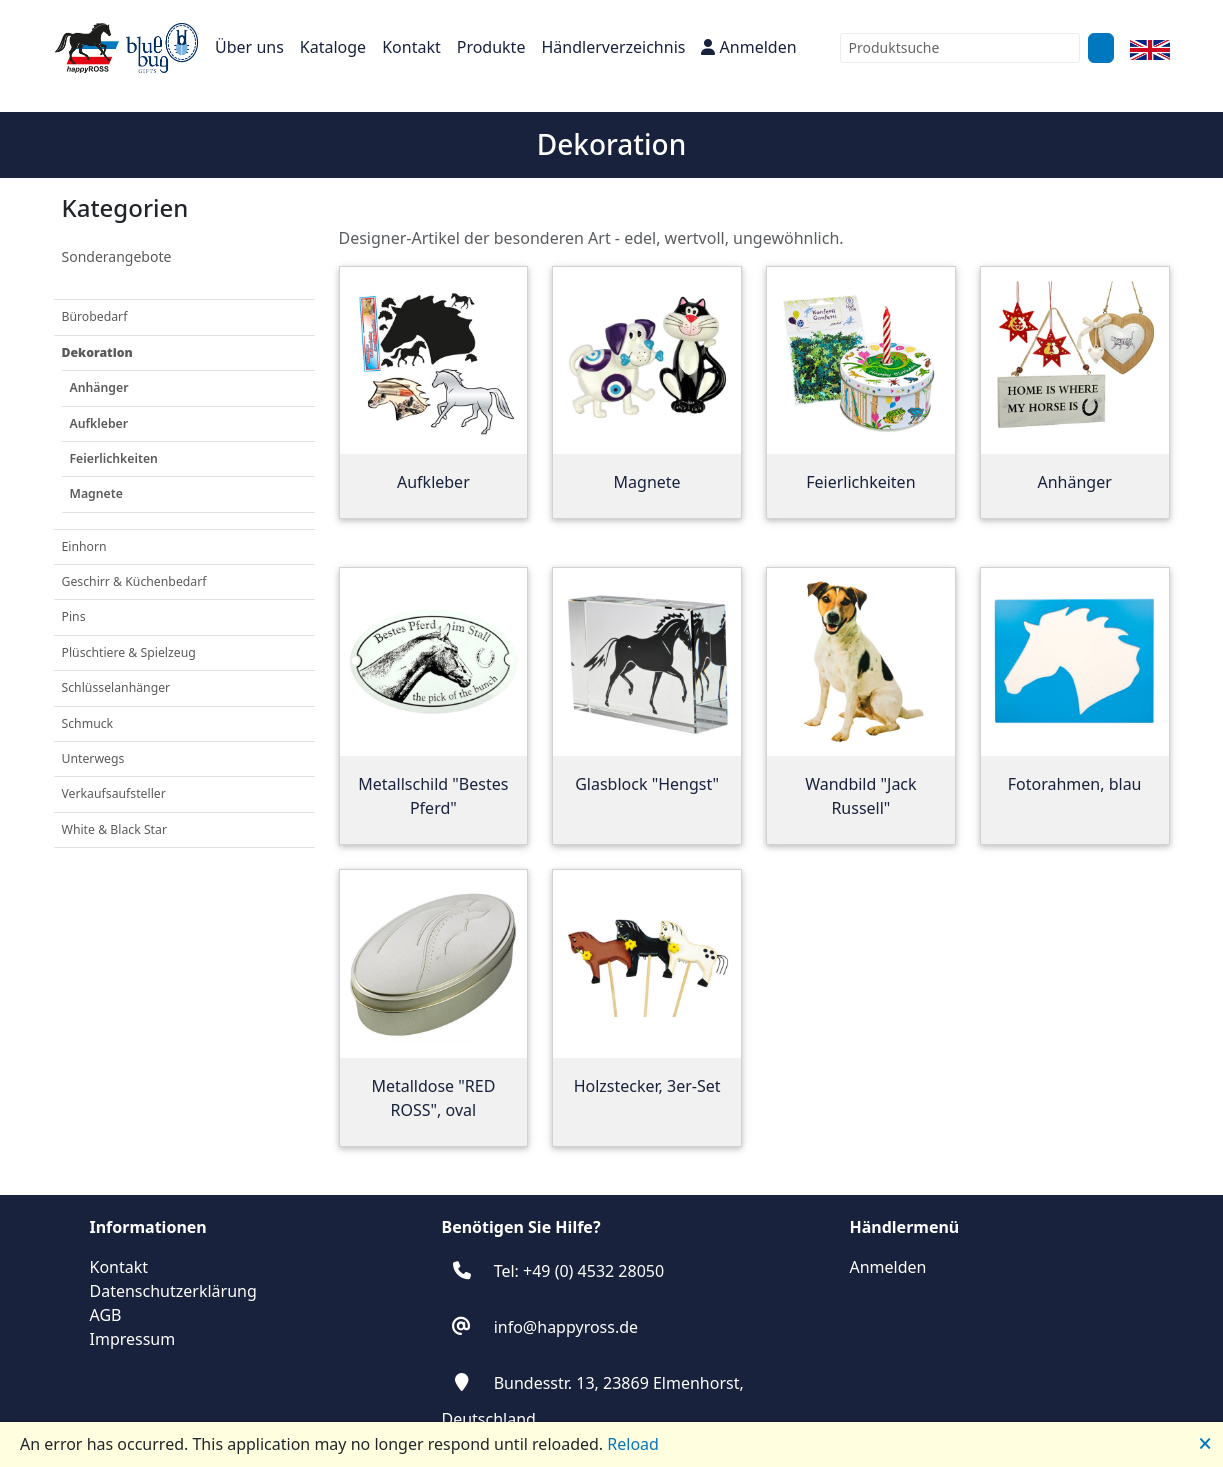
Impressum (133, 1339)
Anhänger (99, 387)
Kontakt (411, 47)
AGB (106, 1315)
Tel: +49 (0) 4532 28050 (579, 1271)
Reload (633, 1444)
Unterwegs (93, 758)
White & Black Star (114, 829)
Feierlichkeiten (114, 458)
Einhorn (84, 546)
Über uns (249, 47)
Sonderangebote (117, 256)
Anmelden (748, 47)
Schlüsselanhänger (116, 687)
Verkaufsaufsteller (114, 793)
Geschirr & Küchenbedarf (134, 581)
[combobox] (960, 48)
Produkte (491, 47)
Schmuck (88, 723)
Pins (74, 616)
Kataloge (333, 47)
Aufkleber (99, 423)
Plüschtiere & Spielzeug (129, 652)
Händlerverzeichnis (613, 47)
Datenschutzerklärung (173, 1291)
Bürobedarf (95, 316)
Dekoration (97, 352)
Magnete (96, 493)
